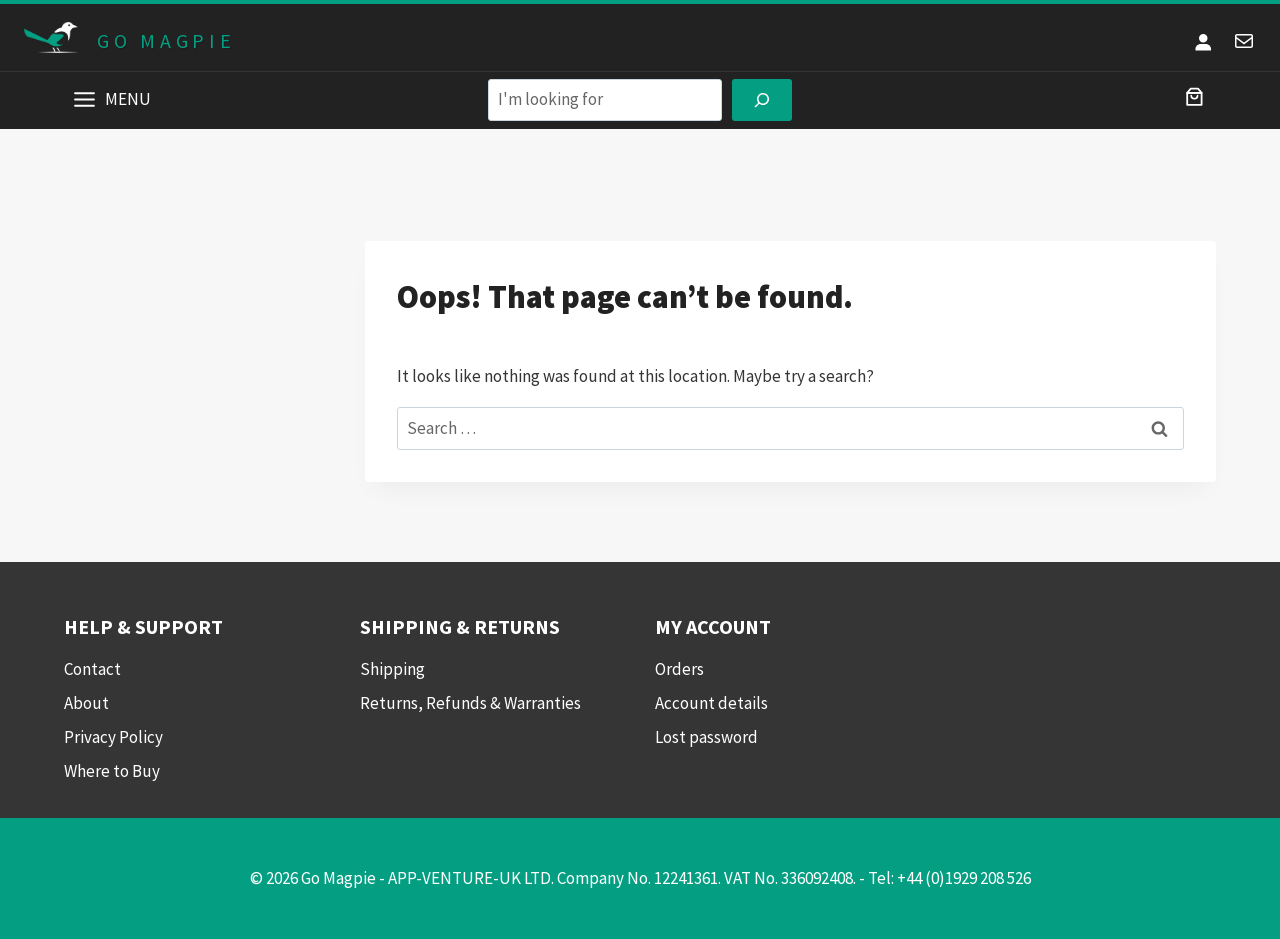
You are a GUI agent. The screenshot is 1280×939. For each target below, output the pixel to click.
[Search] (762, 100)
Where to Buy (112, 771)
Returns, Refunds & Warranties (470, 703)
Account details (711, 703)
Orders (679, 669)
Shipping (392, 669)
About (86, 703)
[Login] (1203, 41)
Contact (92, 669)
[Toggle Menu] (84, 99)
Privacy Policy (113, 737)
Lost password (706, 737)
